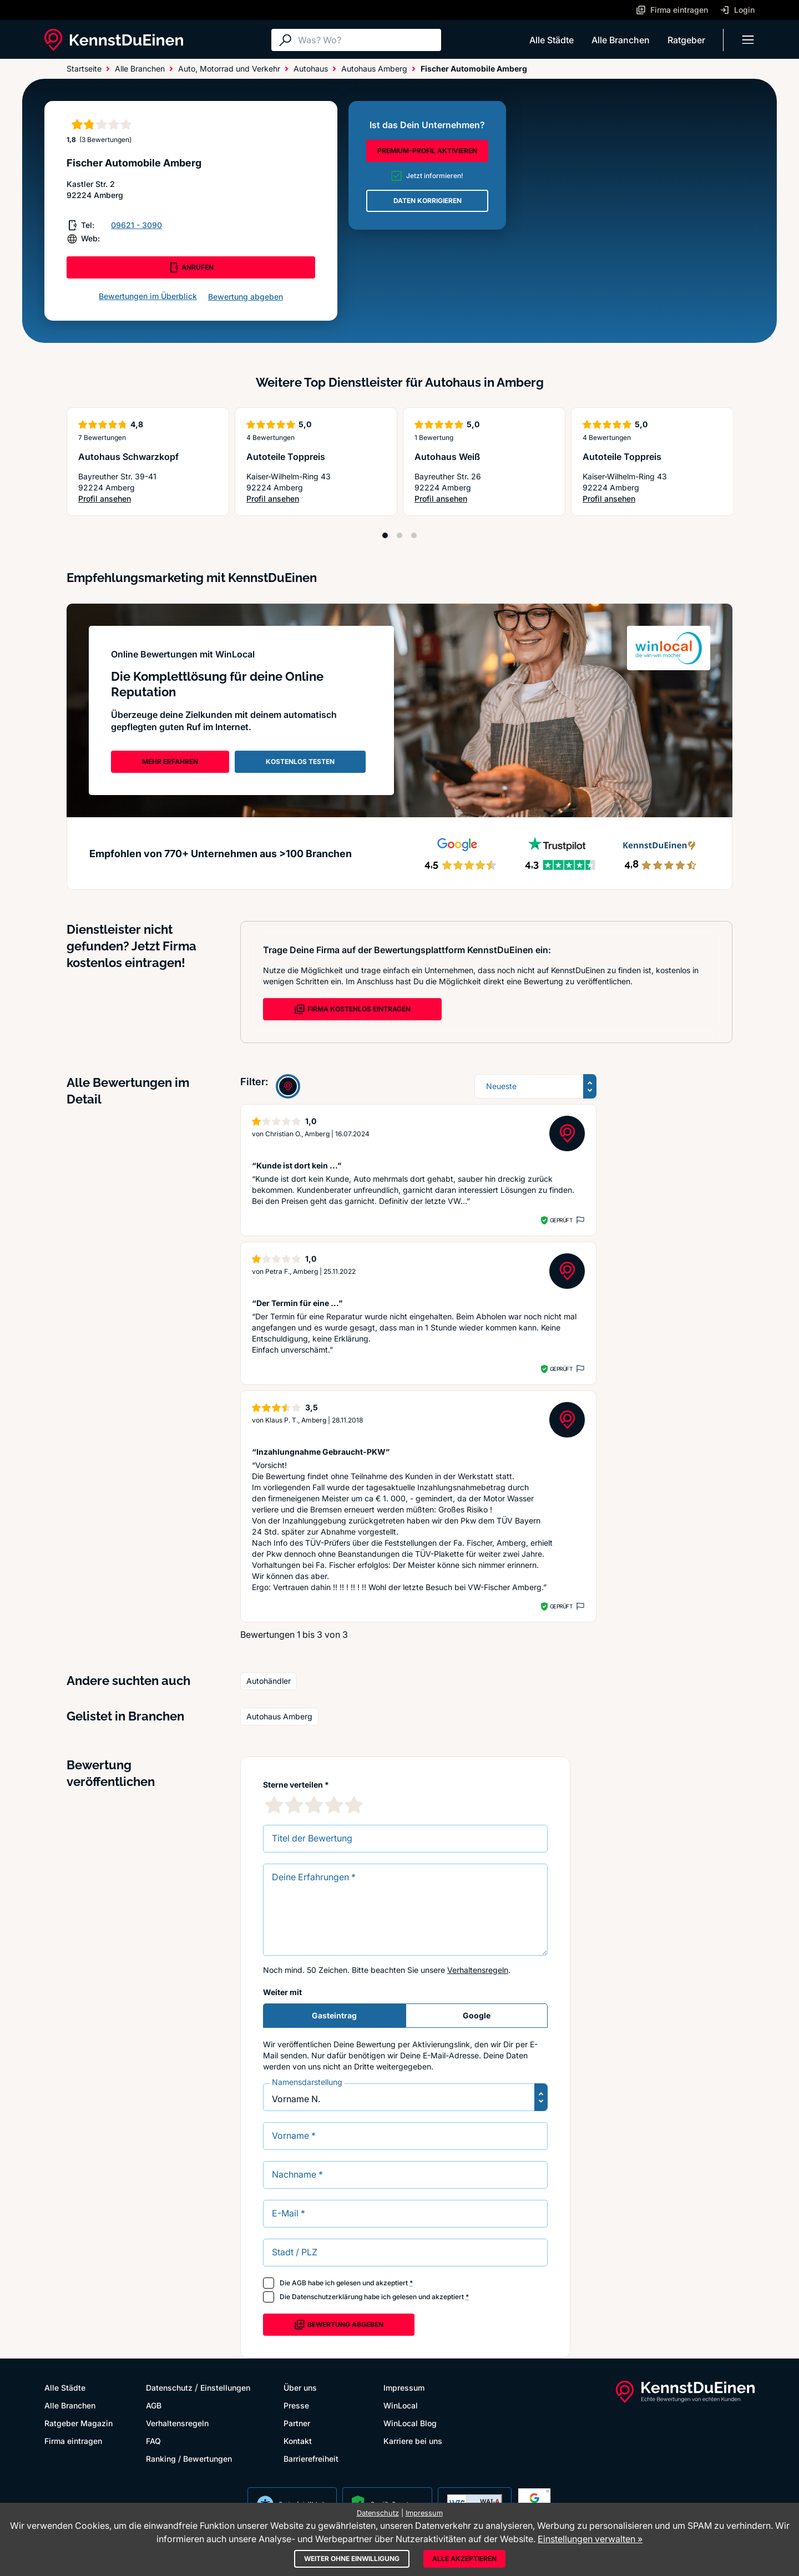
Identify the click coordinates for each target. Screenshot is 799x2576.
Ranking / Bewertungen (189, 2458)
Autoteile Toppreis (285, 456)
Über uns (300, 2387)
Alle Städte (551, 39)
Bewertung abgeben (245, 296)
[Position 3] (414, 535)
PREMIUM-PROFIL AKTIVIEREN (427, 150)
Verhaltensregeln (477, 1970)
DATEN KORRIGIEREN (427, 200)
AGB (299, 2283)
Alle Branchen (620, 39)
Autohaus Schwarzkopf (128, 456)
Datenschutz (169, 2387)
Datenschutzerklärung (327, 2296)
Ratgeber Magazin (78, 2423)
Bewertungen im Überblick (148, 296)
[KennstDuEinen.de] (113, 40)
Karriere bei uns (412, 2441)
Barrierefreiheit (311, 2458)
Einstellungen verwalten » (590, 2538)
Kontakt (298, 2441)
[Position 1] (385, 535)
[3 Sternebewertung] (314, 1805)
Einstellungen (225, 2387)
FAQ (153, 2441)
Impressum (403, 2387)
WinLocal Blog (410, 2423)
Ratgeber (686, 39)
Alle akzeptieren (464, 2558)
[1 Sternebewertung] (274, 1805)
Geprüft (561, 1220)
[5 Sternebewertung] (354, 1805)
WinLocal (400, 2405)
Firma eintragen (73, 2441)
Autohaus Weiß (447, 456)
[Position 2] (399, 535)
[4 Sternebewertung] (334, 1805)
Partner (297, 2423)
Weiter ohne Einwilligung (352, 2558)
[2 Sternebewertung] (294, 1805)
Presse (296, 2405)
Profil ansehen (123, 499)
